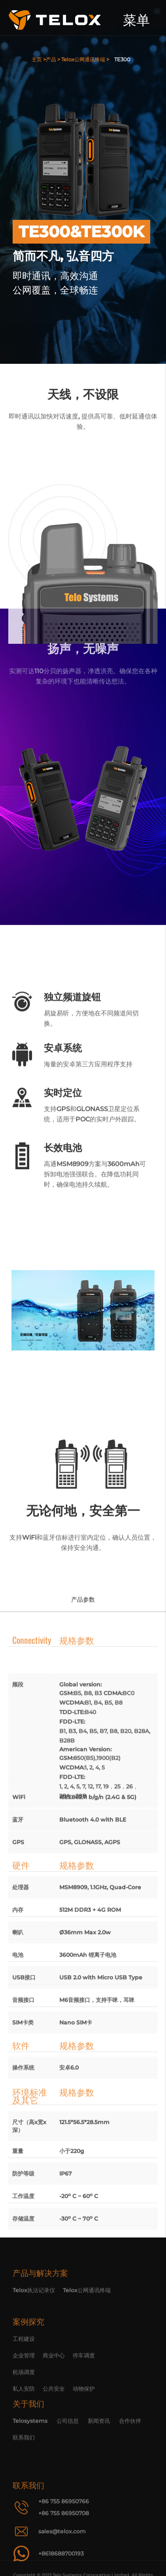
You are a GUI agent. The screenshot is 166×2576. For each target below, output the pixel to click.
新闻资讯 (99, 2459)
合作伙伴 (130, 2459)
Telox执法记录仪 (34, 2317)
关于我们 (28, 2442)
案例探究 (28, 2383)
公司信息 (68, 2459)
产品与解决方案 (40, 2300)
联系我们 (24, 2475)
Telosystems (30, 2459)
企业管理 (24, 2416)
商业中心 (54, 2416)
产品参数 (83, 1598)
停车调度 (84, 2416)
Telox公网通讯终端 (87, 2317)
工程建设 (24, 2400)
